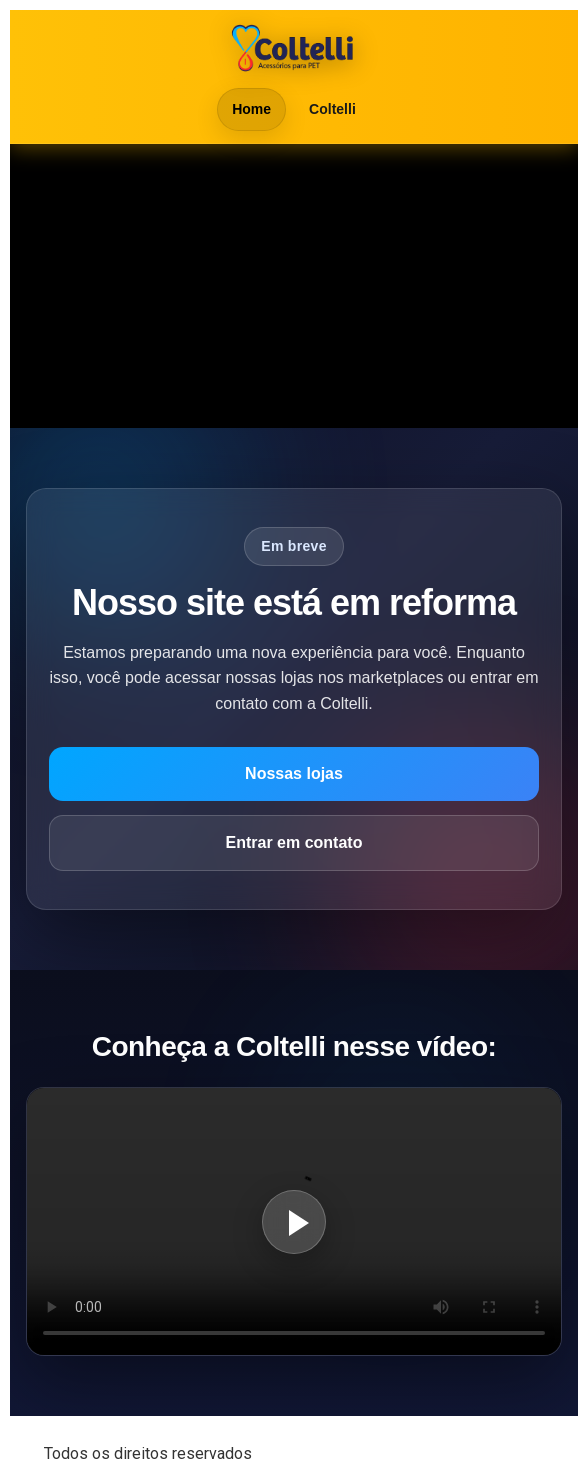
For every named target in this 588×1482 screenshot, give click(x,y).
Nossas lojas (294, 773)
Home (251, 109)
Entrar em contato (294, 842)
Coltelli (332, 109)
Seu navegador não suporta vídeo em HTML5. (294, 286)
